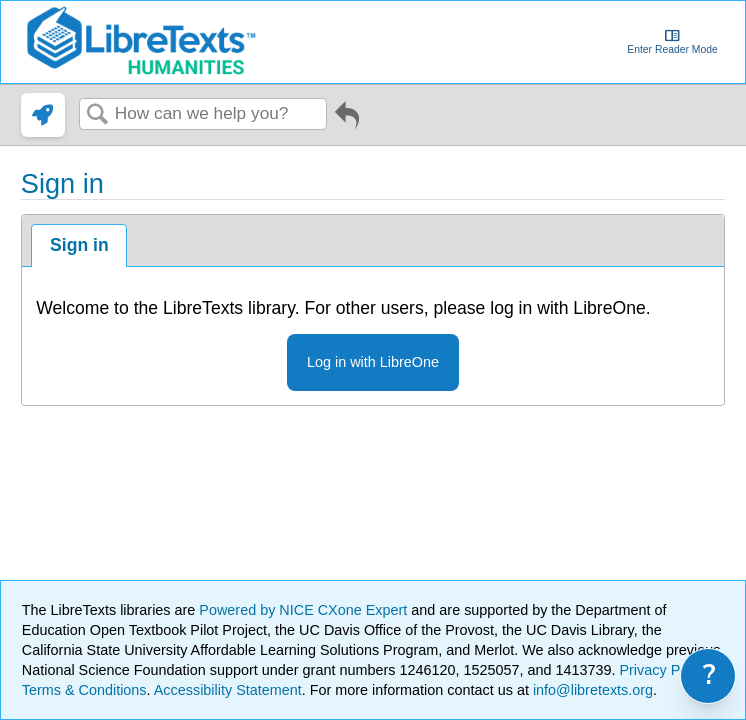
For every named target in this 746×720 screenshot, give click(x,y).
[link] (43, 115)
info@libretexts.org (591, 690)
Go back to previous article (347, 122)
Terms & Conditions (84, 690)
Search (97, 115)
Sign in (79, 245)
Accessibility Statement (228, 690)
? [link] (709, 675)
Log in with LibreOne (373, 362)
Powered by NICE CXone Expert (305, 610)
